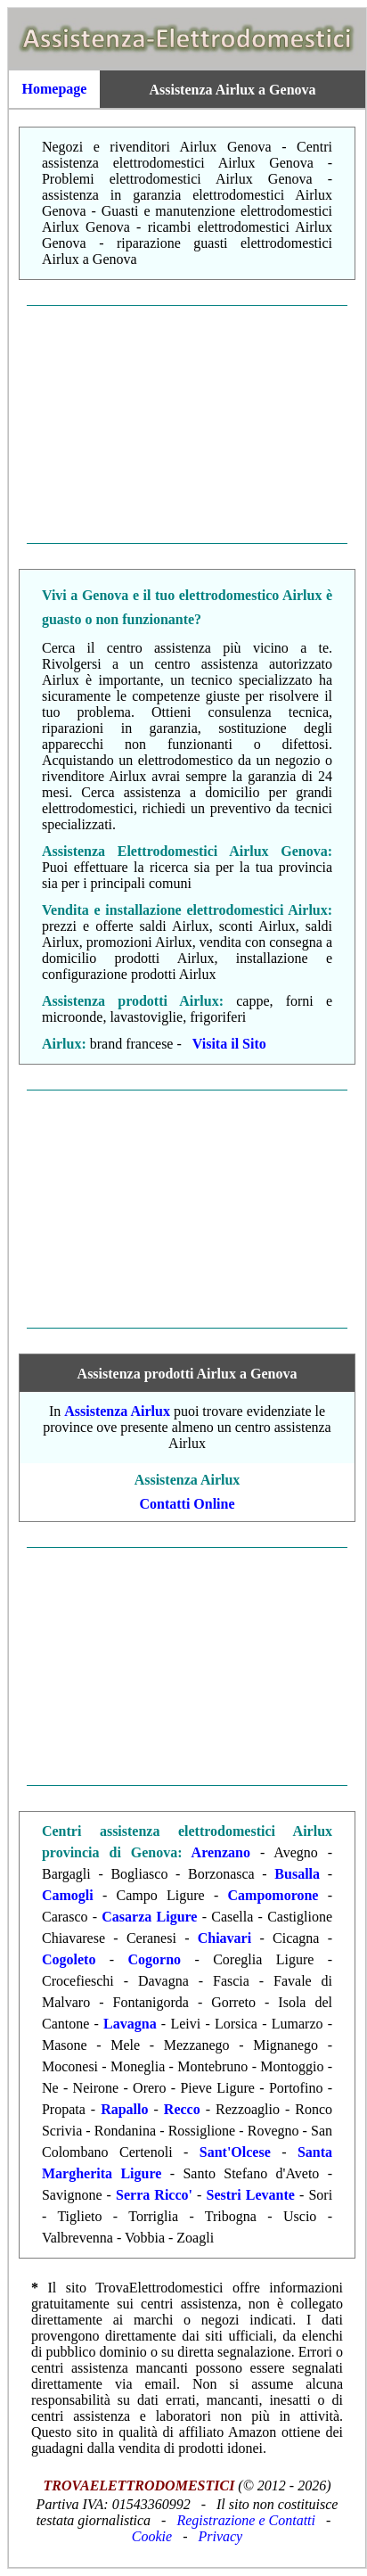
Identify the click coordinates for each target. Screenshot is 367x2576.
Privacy (220, 2536)
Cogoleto (68, 1959)
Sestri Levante (251, 2194)
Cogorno (155, 1959)
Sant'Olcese (235, 2152)
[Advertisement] (187, 424)
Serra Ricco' (154, 2194)
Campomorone (273, 1895)
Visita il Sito (229, 1043)
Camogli (68, 1895)
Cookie (152, 2536)
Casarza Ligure (149, 1916)
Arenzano (221, 1852)
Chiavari (224, 1938)
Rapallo (124, 2109)
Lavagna (130, 2023)
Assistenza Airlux (117, 1411)
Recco (182, 2109)
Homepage (54, 88)
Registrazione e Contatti (245, 2520)
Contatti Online (186, 1503)
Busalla (297, 1873)
